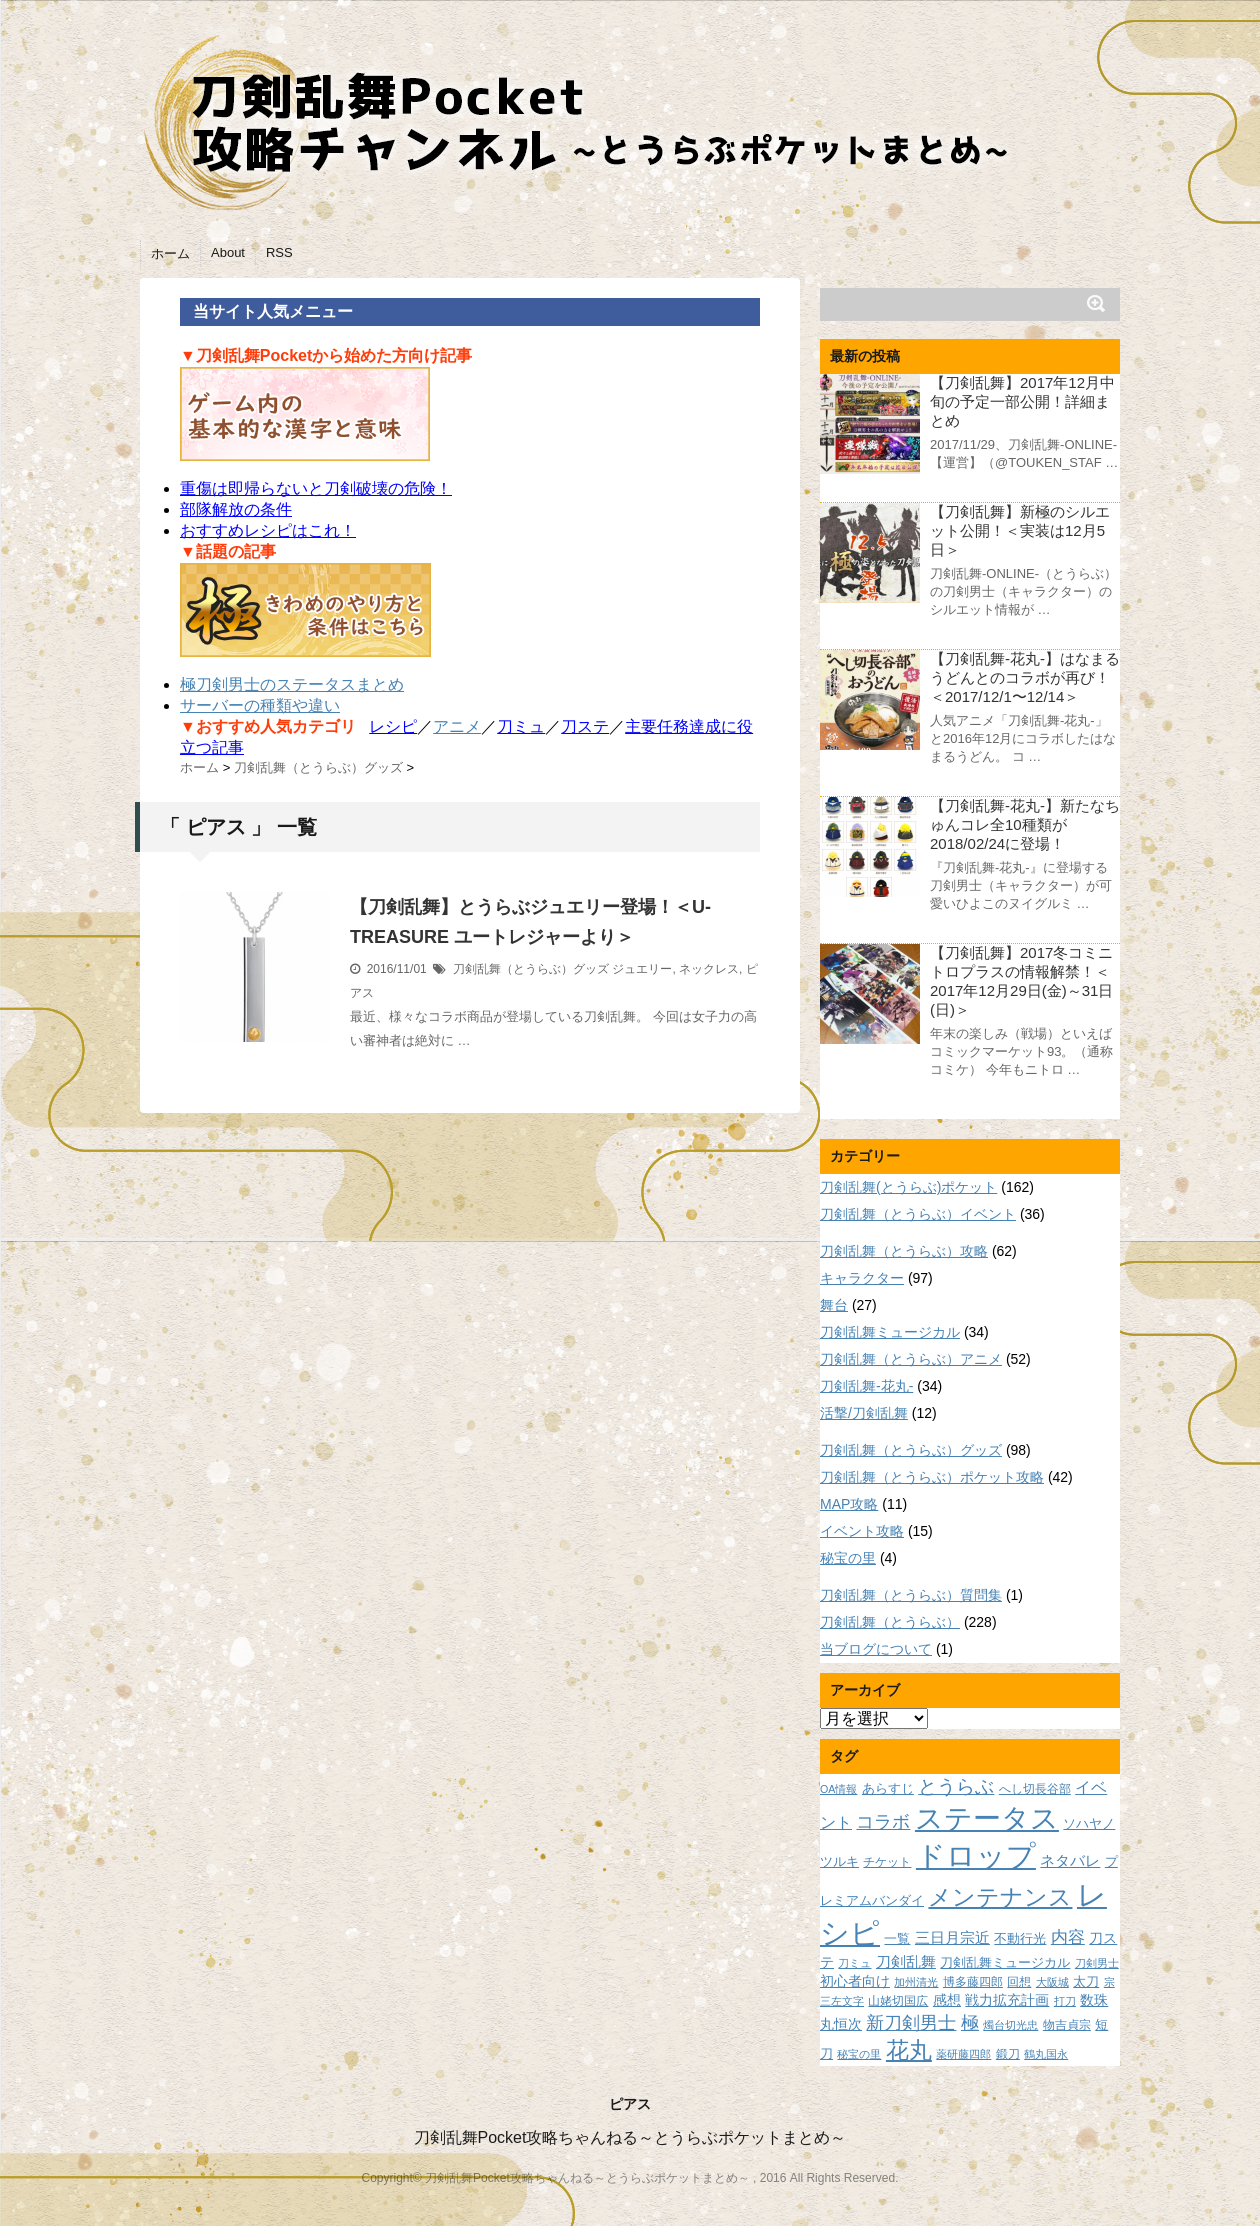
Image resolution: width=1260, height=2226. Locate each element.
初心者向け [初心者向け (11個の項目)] (855, 1981)
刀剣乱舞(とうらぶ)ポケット (908, 1187)
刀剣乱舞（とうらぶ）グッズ (531, 969)
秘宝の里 (848, 1558)
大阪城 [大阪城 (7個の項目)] (1052, 1982)
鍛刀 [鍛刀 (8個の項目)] (1008, 2053)
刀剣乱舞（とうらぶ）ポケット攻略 (932, 1477)
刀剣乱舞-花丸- (866, 1386)
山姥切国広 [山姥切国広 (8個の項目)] (898, 2000)
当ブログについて (876, 1649)
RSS (279, 252)
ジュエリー (642, 969)
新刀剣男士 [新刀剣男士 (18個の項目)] (911, 2022)
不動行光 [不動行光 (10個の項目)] (1020, 1938)
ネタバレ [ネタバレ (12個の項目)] (1070, 1861)
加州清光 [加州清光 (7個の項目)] (916, 1982)
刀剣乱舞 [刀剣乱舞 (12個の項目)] (906, 1962)
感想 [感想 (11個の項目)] (947, 2000)
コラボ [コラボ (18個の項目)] (883, 1821)
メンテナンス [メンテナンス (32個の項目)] (1000, 1897)
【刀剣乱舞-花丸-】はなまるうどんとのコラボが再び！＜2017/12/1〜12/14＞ (1025, 677)
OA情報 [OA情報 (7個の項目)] (838, 1789)
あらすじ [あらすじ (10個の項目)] (888, 1788)
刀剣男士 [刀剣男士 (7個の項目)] (1097, 1963)
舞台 (834, 1305)
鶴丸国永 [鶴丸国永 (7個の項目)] (1046, 2054)
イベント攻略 (862, 1531)
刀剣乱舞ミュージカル (890, 1332)
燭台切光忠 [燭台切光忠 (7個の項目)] (1010, 2025)
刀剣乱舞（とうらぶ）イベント (918, 1214)
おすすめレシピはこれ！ (268, 530)
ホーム (170, 253)
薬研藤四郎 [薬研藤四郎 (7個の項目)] (963, 2054)
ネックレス (709, 969)
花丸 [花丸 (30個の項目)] (909, 2050)
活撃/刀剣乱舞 (864, 1413)
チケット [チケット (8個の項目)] (887, 1861)
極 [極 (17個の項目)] (970, 2023)
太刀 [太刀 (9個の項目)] (1086, 1982)
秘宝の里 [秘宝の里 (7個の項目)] (859, 2054)
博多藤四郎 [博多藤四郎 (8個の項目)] (973, 1981)
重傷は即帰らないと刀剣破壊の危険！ (316, 488)
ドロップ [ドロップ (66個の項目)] (976, 1855)
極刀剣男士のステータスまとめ (292, 684)
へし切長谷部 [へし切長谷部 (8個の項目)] (1035, 1788)
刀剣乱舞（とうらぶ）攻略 (904, 1251)
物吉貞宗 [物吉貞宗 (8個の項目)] (1067, 2024)
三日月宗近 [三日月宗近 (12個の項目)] (952, 1938)
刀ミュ (521, 726)
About (228, 252)
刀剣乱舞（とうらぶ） (890, 1622)
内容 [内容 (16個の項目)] (1068, 1937)
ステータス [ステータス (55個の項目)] (987, 1818)
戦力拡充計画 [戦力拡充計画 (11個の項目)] (1007, 2000)
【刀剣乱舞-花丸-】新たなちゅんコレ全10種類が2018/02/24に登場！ (1025, 824)
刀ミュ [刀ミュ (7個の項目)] (854, 1963)
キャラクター (862, 1278)
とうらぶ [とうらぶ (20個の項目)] (956, 1786)
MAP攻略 (849, 1504)
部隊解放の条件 (236, 509)
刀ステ (585, 726)
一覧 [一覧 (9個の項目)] (897, 1939)
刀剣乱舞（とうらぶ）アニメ (911, 1359)
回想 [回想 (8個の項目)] (1019, 1981)
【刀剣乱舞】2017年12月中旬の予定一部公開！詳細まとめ (1022, 401)
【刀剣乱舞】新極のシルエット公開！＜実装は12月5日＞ (1020, 530)
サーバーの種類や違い (260, 705)
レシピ (393, 726)
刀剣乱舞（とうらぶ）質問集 (911, 1595)
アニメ (457, 726)
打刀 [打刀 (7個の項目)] (1065, 2001)
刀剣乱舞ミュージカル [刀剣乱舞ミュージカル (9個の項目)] (1005, 1963)
